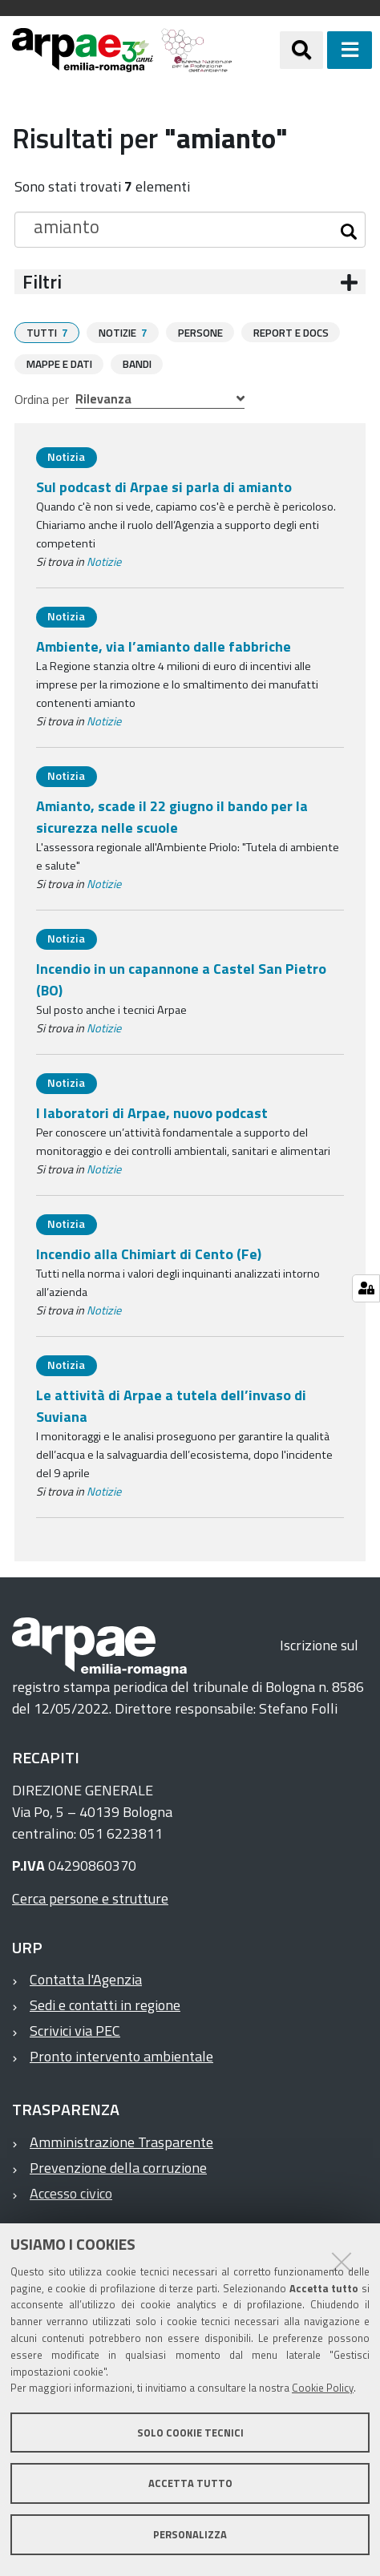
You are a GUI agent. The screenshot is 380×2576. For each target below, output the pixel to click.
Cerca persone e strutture (90, 1897)
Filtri (42, 281)
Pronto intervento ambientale (121, 2055)
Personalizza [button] (190, 2534)
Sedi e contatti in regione (105, 2004)
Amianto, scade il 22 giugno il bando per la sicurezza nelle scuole (172, 816)
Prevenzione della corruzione (118, 2167)
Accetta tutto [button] (190, 2483)
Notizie (104, 561)
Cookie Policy (323, 2388)
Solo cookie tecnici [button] (190, 2433)
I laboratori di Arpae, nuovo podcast (152, 1112)
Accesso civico (71, 2192)
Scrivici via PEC (75, 2030)
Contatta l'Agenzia (86, 1978)
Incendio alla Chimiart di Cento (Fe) (148, 1253)
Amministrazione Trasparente (121, 2141)
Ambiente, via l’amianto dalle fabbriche (163, 645)
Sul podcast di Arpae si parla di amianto (164, 486)
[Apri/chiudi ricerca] (301, 49)
